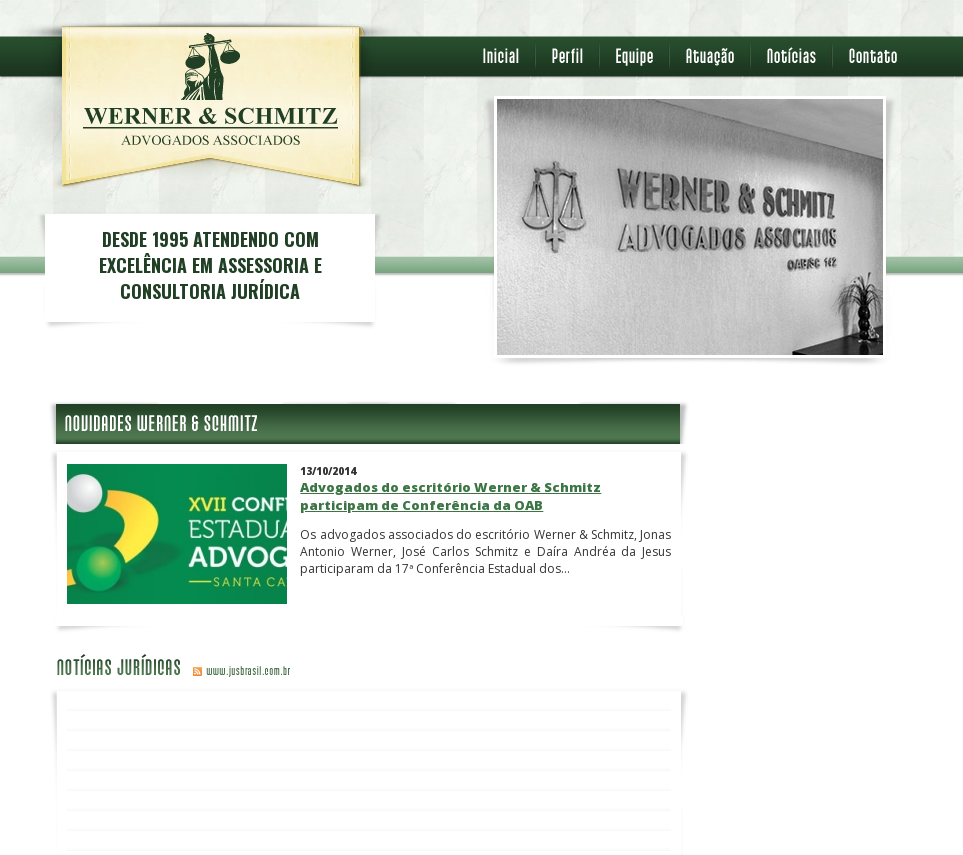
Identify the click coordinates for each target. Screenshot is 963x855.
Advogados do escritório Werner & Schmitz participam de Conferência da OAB (450, 496)
